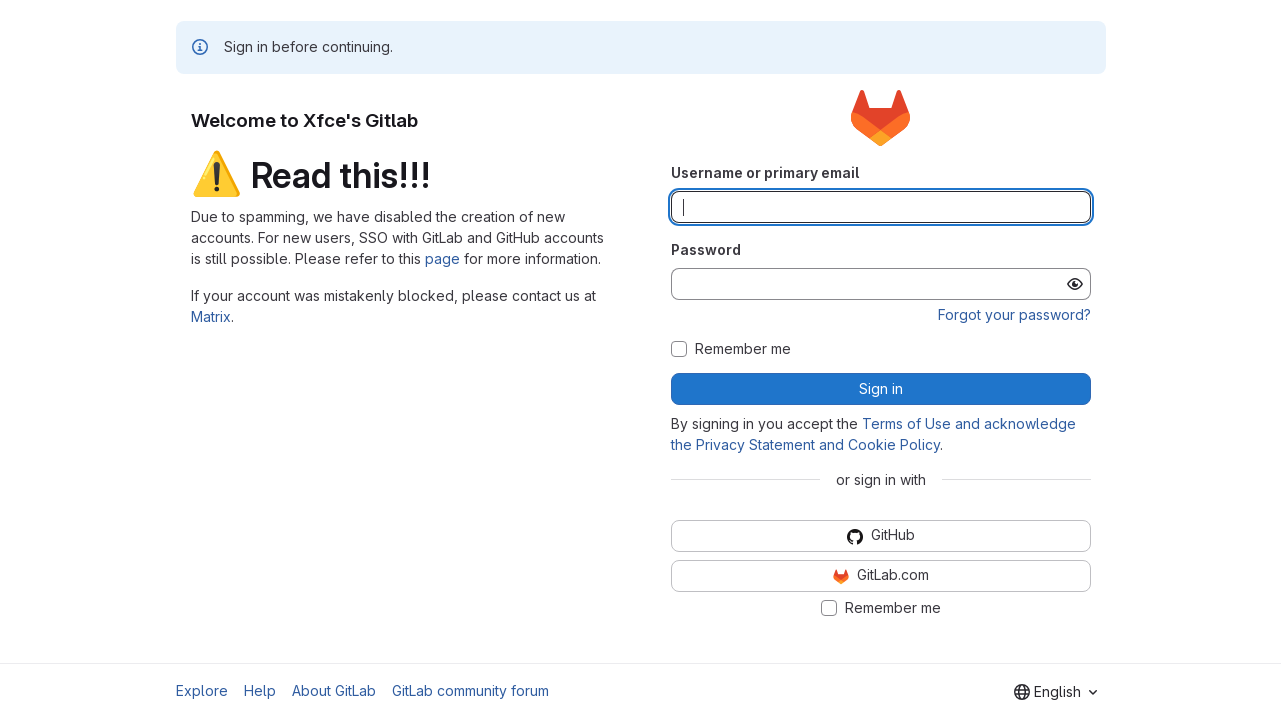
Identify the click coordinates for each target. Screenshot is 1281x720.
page (442, 258)
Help (260, 690)
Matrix (211, 316)
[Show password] (1075, 284)
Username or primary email (765, 172)
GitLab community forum (470, 690)
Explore (202, 690)
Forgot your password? (1014, 314)
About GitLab (334, 690)
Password (706, 249)
